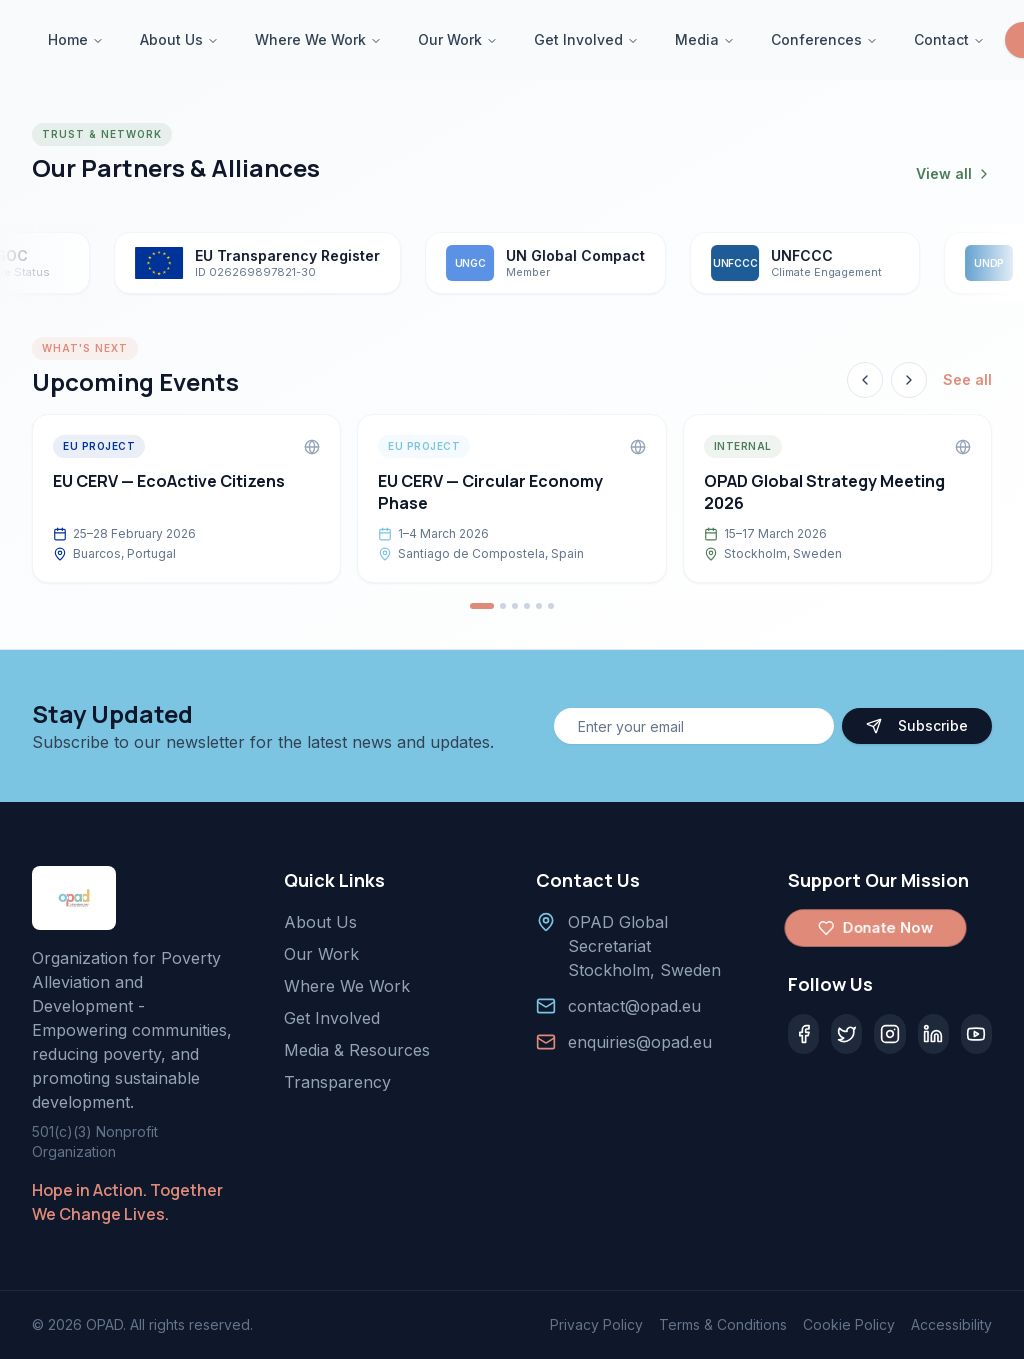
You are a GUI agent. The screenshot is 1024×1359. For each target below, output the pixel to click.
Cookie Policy (849, 1324)
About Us (179, 39)
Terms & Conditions (723, 1324)
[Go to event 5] (539, 606)
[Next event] (909, 380)
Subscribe (917, 725)
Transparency (337, 1082)
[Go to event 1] (482, 606)
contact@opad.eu (634, 1006)
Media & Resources (357, 1050)
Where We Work (318, 39)
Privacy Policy (596, 1324)
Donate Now (875, 928)
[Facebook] (803, 1034)
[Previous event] (865, 380)
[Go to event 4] (527, 606)
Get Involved (586, 39)
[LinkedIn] (933, 1034)
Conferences (824, 39)
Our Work (458, 39)
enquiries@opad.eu (640, 1042)
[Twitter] (846, 1034)
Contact (949, 39)
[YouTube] (976, 1034)
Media (705, 39)
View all (954, 173)
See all (967, 379)
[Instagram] (889, 1034)
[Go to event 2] (503, 606)
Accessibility (951, 1324)
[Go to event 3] (515, 606)
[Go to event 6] (551, 606)
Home (76, 39)
